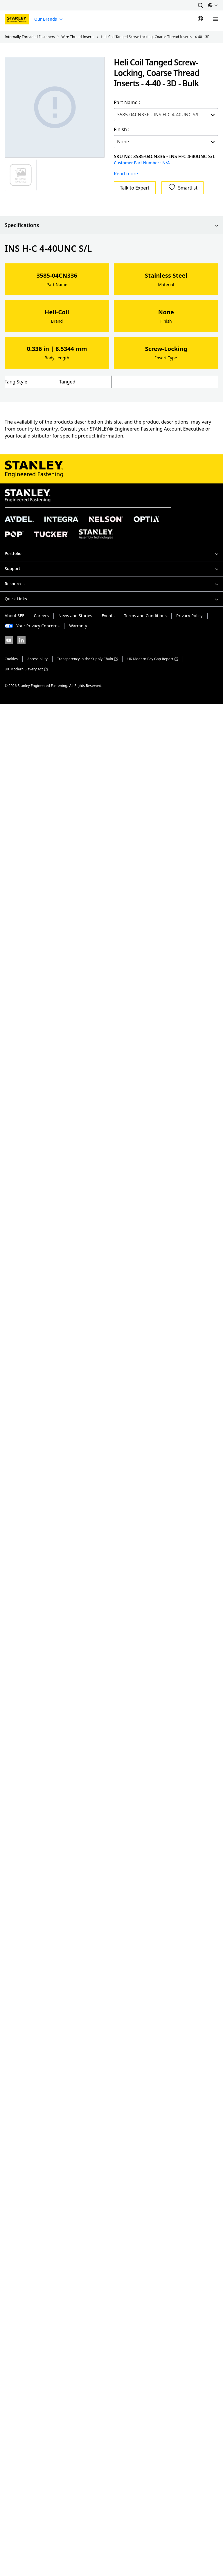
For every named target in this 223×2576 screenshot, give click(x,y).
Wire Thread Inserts (77, 36)
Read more (126, 173)
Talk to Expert (135, 188)
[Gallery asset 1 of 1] (55, 107)
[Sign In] (200, 19)
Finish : (122, 129)
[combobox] (117, 114)
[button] (200, 5)
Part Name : (127, 102)
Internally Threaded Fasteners (30, 36)
